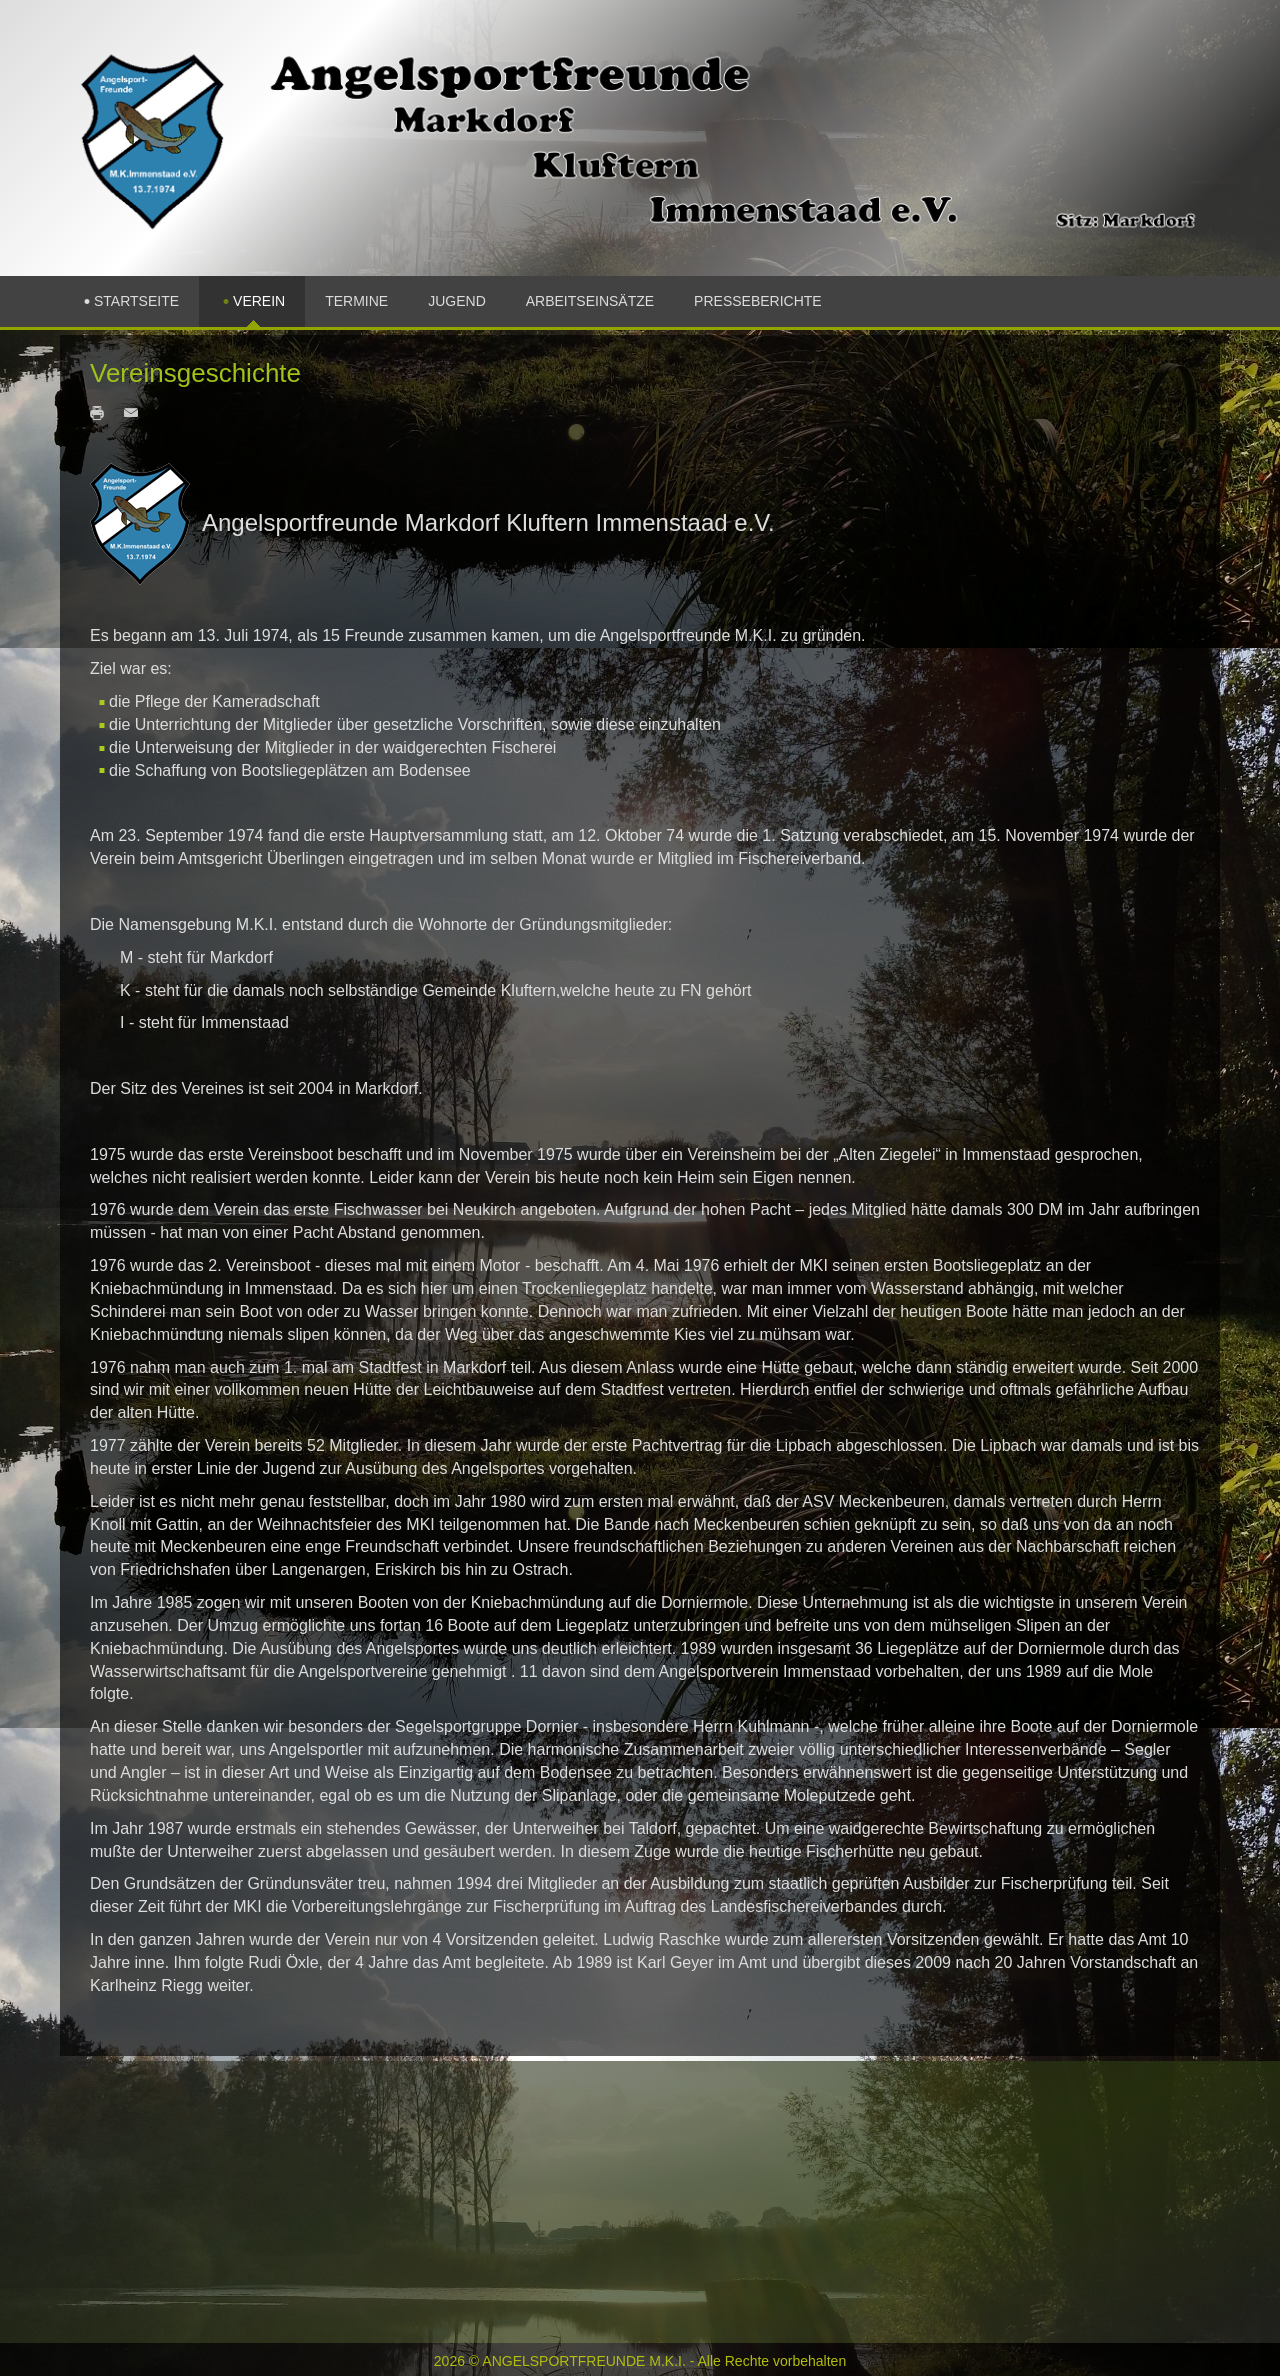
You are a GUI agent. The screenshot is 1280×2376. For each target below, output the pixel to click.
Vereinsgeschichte (195, 373)
